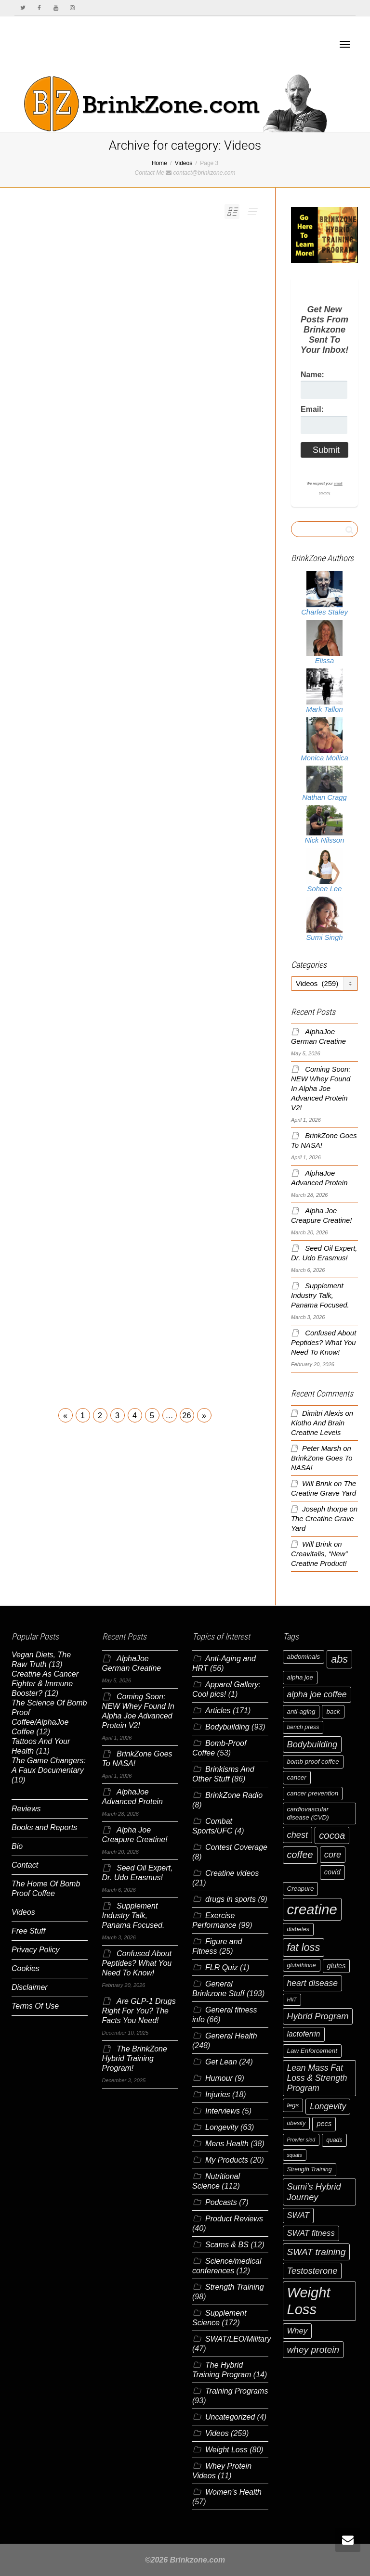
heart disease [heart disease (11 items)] (312, 1983)
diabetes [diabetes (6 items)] (298, 1929)
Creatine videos (232, 1873)
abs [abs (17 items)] (339, 1659)
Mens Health (227, 2144)
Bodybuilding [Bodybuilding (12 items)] (312, 1744)
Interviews (222, 2111)
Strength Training (234, 2287)
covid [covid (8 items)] (332, 1872)
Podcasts (221, 2202)
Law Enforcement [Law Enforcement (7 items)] (312, 2050)
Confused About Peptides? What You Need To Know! (323, 1342)
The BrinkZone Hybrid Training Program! (134, 2058)
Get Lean (221, 2062)
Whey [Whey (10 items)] (297, 2330)
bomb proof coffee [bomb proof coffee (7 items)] (313, 1761)
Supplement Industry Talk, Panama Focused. (320, 1295)
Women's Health (233, 2492)
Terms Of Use (35, 2006)
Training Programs (236, 2391)
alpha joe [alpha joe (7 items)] (300, 1677)
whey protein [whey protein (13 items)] (313, 2350)
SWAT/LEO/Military (238, 2339)
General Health (231, 2036)
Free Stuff (28, 1931)
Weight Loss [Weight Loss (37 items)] (308, 2301)
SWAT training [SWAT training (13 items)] (316, 2252)
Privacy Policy (36, 1950)
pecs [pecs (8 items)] (324, 2123)
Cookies (26, 1968)
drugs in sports (230, 1899)
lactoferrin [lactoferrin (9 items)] (303, 2034)
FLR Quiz (221, 1967)
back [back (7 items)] (333, 1711)
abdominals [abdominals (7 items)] (303, 1656)
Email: (312, 409)
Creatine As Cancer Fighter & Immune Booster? (45, 1683)
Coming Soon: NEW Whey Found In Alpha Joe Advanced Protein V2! (320, 1088)
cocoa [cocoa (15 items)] (332, 1835)
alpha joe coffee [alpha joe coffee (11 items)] (317, 1694)
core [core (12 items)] (333, 1854)
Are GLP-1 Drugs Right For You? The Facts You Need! (139, 2011)
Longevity (221, 2127)
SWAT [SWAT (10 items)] (298, 2215)
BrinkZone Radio (234, 1795)
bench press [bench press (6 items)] (303, 1727)
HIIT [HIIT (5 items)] (292, 1999)
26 (187, 1415)
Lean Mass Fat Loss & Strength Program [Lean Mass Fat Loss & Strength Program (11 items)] (317, 2078)
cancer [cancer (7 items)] (296, 1777)
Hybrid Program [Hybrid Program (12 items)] (318, 2016)
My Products (226, 2160)
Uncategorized (230, 2417)
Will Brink (317, 1483)
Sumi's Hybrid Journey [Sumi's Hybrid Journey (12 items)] (314, 2191)
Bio (17, 1846)
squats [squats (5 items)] (294, 2155)
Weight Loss (226, 2450)
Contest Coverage (236, 1847)
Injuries (217, 2094)
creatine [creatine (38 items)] (312, 1909)
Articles (217, 1710)
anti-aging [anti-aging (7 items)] (301, 1711)
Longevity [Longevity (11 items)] (328, 2106)
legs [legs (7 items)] (293, 2105)
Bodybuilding (227, 1727)
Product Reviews (234, 2219)
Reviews (26, 1809)
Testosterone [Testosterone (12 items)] (312, 2271)
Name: (312, 375)
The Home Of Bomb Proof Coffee (46, 1888)
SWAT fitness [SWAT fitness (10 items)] (311, 2233)
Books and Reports (44, 1827)
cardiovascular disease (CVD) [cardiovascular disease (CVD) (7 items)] (308, 1813)
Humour (219, 2078)
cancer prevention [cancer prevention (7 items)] (313, 1793)
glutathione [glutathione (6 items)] (301, 1965)
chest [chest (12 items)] (297, 1835)
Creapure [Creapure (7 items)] (300, 1888)
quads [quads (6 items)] (334, 2140)
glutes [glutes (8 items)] (336, 1966)
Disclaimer (30, 1987)
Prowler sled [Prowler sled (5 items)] (301, 2139)
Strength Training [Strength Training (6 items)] (309, 2169)
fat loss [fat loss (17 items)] (303, 1947)
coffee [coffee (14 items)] (300, 1854)
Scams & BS (227, 2245)
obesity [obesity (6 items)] (296, 2123)
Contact (25, 1865)
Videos (23, 1912)
